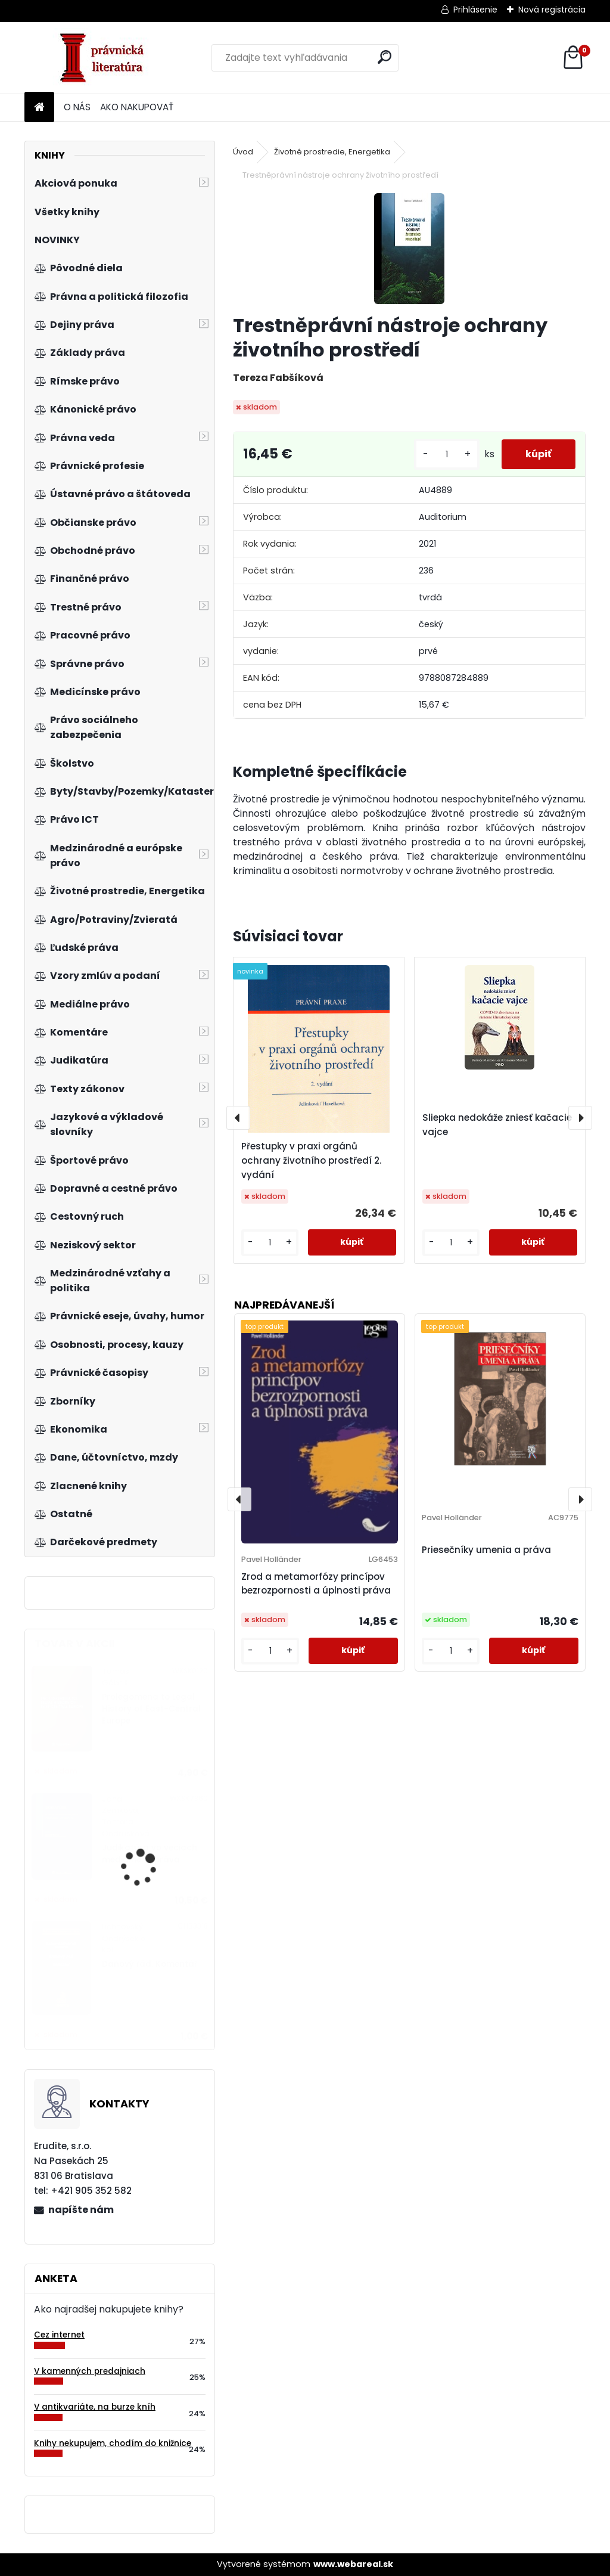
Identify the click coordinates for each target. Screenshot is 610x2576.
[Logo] (106, 58)
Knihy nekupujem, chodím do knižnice (112, 2443)
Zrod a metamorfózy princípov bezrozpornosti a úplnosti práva (316, 1583)
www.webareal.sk (353, 2564)
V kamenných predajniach (89, 2371)
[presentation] (238, 1118)
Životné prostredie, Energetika (332, 151)
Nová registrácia (552, 10)
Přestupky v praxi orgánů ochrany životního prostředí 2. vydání (311, 1160)
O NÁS (77, 107)
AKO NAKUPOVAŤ (136, 107)
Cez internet (59, 2335)
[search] (384, 57)
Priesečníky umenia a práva (486, 1549)
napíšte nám (81, 2210)
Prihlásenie (475, 10)
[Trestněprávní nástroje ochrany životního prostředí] (409, 248)
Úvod (243, 151)
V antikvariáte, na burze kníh (94, 2407)
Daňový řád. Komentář (149, 1964)
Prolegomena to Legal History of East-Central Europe (151, 1709)
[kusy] (446, 454)
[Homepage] (39, 107)
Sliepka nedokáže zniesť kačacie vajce (497, 1124)
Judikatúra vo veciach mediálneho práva (149, 1853)
